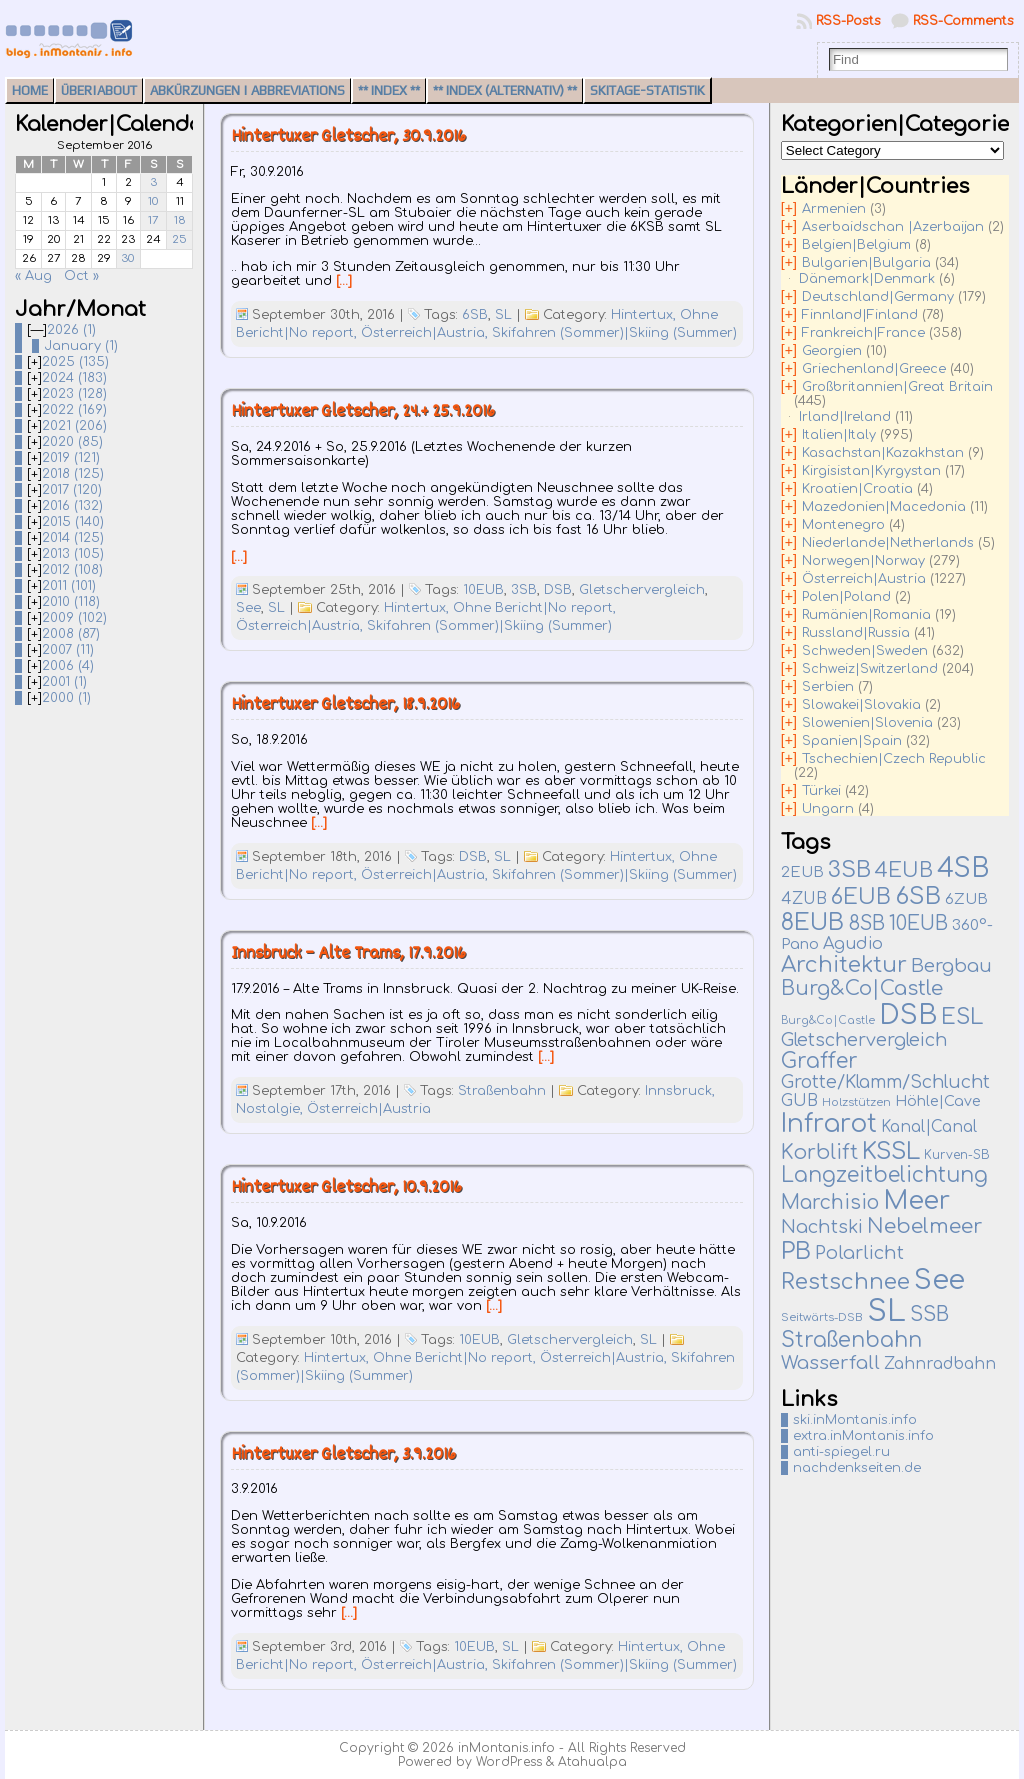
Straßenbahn (502, 1091)
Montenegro (843, 525)
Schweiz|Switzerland (870, 669)
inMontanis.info (506, 1748)
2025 (75, 362)
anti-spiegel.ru (841, 1452)
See (248, 608)
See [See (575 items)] (939, 1280)
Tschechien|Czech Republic (894, 759)
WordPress (509, 1762)
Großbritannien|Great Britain (897, 387)
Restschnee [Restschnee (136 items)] (845, 1282)
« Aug (33, 276)
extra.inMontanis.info (863, 1436)
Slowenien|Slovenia (867, 723)
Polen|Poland (846, 597)
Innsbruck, (680, 1091)
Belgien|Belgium (856, 245)
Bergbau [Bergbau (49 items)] (951, 966)
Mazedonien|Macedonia (884, 507)
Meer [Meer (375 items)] (916, 1201)
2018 (73, 474)
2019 (71, 458)
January (81, 346)
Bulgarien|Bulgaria (866, 263)
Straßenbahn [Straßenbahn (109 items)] (851, 1340)
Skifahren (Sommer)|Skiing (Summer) (614, 333)
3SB (524, 590)
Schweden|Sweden (865, 651)
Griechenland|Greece (874, 369)
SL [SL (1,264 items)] (886, 1311)
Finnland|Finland (860, 315)
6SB (475, 315)
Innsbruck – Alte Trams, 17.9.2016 (348, 954)
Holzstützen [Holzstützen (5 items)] (856, 1102)
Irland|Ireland (845, 417)
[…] (344, 281)
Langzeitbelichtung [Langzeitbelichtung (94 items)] (884, 1175)
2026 (71, 330)
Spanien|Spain (852, 741)
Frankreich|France (863, 333)
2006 (68, 666)
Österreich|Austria (369, 1109)
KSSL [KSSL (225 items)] (891, 1151)
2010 (71, 602)
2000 (66, 698)
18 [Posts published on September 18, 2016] (180, 220)
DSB (558, 590)
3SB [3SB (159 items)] (849, 869)
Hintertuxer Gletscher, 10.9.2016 (346, 1188)
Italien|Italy (839, 435)
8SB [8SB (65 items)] (866, 924)
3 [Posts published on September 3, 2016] (153, 182)
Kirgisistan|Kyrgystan (871, 471)
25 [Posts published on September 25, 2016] (179, 239)
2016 (72, 506)
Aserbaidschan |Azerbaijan (893, 227)
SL (503, 315)
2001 (64, 682)
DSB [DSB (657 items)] (908, 1015)
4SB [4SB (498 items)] (963, 868)
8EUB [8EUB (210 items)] (812, 922)
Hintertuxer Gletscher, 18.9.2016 (345, 705)
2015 (73, 522)
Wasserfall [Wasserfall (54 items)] (830, 1362)
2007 (68, 650)
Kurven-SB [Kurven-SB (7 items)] (957, 1155)
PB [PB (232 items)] (796, 1251)
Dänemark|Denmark (867, 279)
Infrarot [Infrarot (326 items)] (829, 1124)
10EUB (483, 590)
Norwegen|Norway (863, 561)
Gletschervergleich (642, 590)
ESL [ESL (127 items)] (962, 1017)
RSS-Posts (848, 21)
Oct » (81, 276)
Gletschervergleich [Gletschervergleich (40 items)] (864, 1040)
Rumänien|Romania (866, 615)
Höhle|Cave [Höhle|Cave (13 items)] (938, 1101)
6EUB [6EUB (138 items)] (861, 897)
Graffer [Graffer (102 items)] (819, 1061)
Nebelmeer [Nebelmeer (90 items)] (925, 1226)
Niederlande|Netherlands (888, 543)
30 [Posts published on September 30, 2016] (128, 258)
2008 (71, 634)
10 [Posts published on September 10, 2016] (153, 201)
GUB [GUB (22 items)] (799, 1101)
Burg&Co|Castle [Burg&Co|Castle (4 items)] (828, 1020)
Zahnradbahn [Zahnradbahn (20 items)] (940, 1364)
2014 (73, 538)
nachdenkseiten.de (857, 1468)
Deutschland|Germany (878, 297)
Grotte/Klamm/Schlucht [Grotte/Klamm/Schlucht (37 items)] (885, 1082)
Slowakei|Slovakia (861, 705)
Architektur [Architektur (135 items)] (844, 965)
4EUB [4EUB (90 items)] (904, 870)
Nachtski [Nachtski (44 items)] (822, 1227)
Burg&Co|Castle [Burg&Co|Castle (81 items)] (862, 988)
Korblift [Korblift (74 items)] (819, 1153)
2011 (69, 586)
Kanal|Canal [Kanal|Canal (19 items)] (929, 1127)
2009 (74, 618)
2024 (74, 378)
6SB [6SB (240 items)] (918, 896)
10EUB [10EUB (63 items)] (918, 924)
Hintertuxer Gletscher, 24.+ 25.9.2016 (363, 412)
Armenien (834, 209)
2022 (74, 410)
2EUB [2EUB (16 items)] (802, 872)
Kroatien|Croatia (857, 489)
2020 (72, 442)
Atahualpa (592, 1762)
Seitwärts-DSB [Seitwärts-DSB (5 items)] (822, 1317)
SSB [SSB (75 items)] (929, 1315)
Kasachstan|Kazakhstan (883, 453)
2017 (72, 490)
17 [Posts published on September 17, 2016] (153, 220)
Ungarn (828, 809)
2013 (73, 554)
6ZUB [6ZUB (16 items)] (966, 899)
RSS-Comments (963, 21)
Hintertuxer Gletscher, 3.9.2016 (343, 1455)
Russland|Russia (856, 633)
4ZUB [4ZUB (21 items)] (804, 899)
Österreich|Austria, (426, 333)
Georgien (832, 351)
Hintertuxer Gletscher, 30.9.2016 (348, 137)
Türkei (821, 791)
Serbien (828, 687)
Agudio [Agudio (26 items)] (853, 944)
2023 (74, 394)
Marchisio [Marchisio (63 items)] (830, 1203)
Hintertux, (645, 315)
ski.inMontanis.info (855, 1420)
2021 (74, 426)
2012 (72, 570)
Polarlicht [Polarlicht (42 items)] (859, 1253)
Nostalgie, (271, 1109)
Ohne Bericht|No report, (534, 608)
